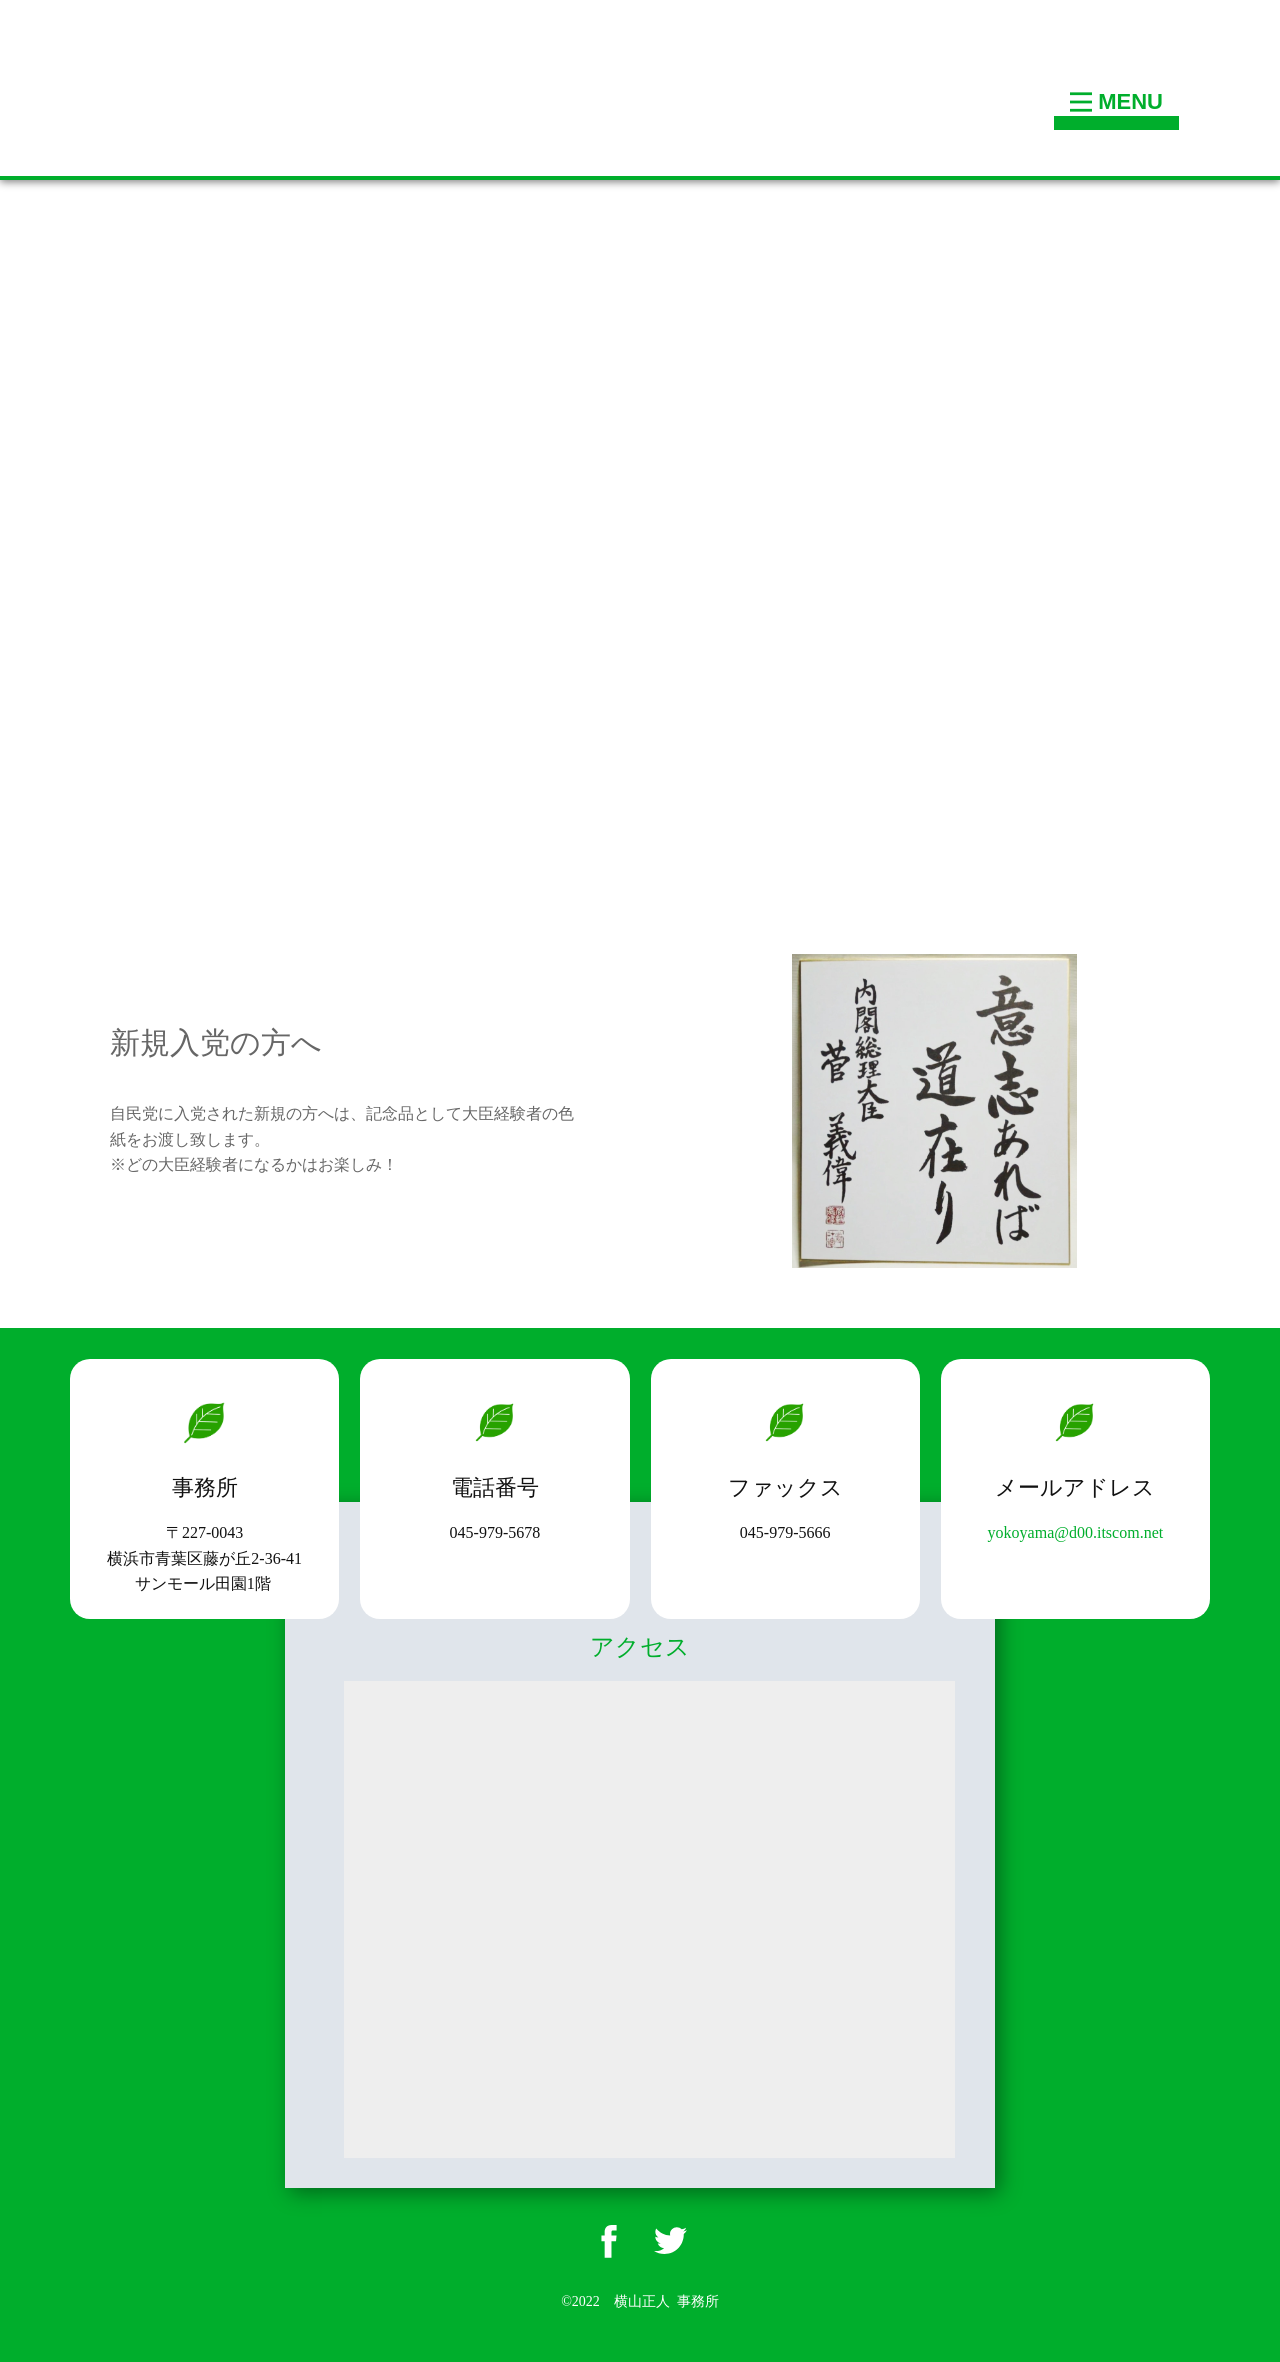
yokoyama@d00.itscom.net (1076, 1532)
